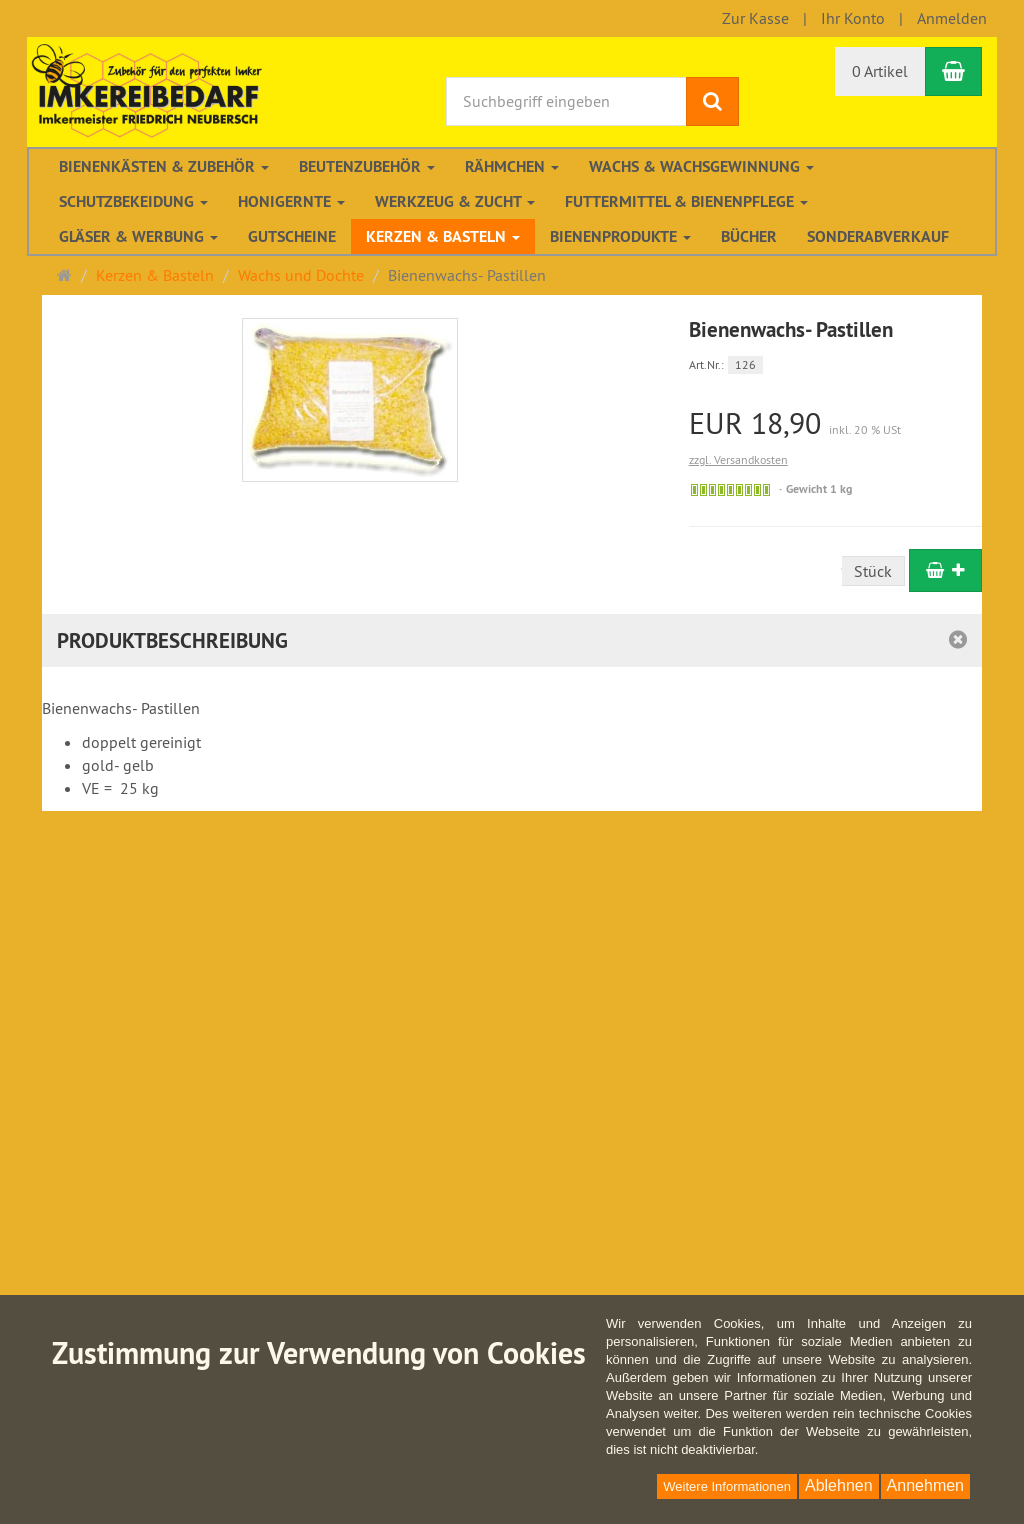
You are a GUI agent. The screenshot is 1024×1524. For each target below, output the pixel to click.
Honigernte (291, 201)
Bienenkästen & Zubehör (164, 166)
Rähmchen (512, 166)
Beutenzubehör (367, 166)
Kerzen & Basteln (443, 236)
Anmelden (952, 18)
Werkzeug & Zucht (455, 201)
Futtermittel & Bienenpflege (686, 201)
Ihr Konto (853, 18)
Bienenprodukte (620, 236)
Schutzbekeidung (133, 201)
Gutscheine (292, 236)
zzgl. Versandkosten (738, 459)
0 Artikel (880, 71)
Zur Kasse (755, 18)
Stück (873, 571)
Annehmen (925, 1485)
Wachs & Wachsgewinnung (701, 166)
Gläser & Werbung (138, 236)
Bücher (749, 236)
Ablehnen (839, 1485)
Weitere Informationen (727, 1486)
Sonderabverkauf (878, 236)
